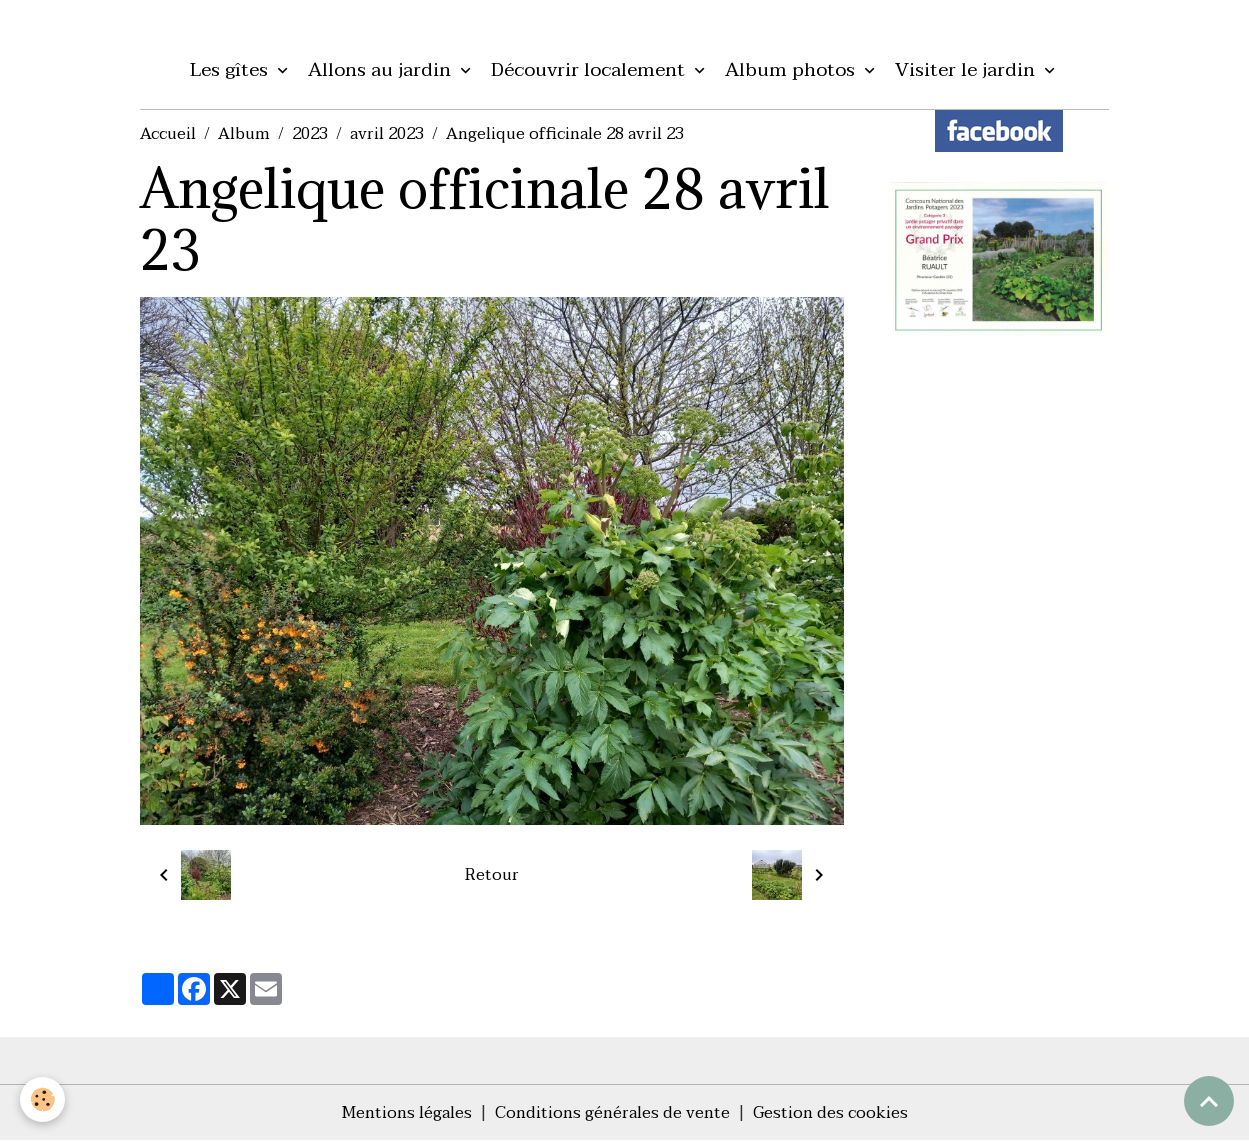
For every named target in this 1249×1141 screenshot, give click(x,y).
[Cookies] (42, 1099)
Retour (492, 875)
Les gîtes (231, 69)
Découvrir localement (590, 69)
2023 (310, 134)
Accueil (168, 134)
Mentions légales (407, 1113)
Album (244, 134)
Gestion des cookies (830, 1113)
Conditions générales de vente (612, 1113)
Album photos (792, 69)
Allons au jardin (382, 69)
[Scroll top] (1209, 1101)
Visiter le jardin (967, 69)
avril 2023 (387, 134)
